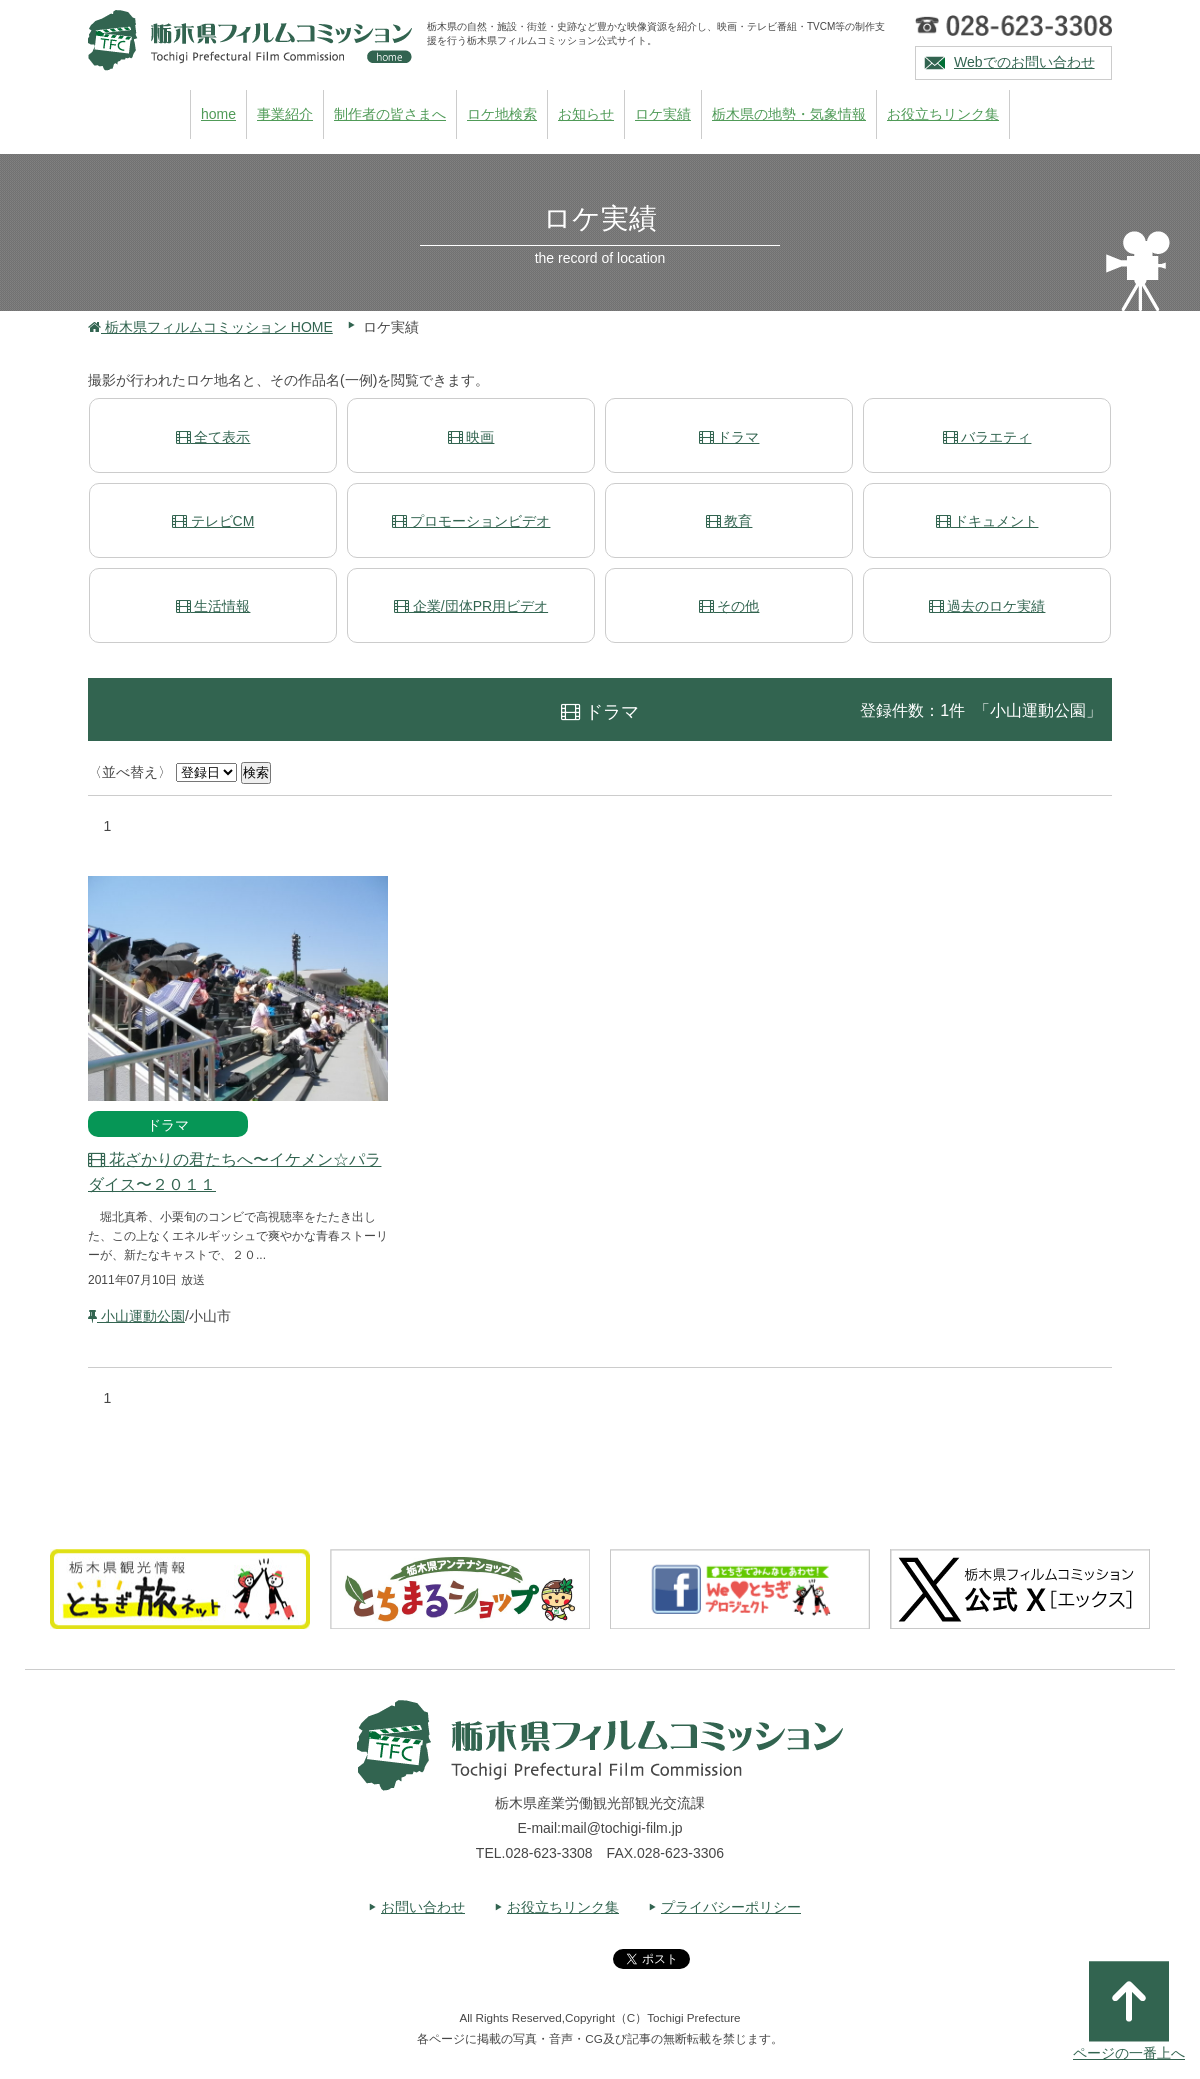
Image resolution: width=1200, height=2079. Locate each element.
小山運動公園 (136, 1316)
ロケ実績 (663, 114)
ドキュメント (987, 521)
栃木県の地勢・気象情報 (789, 114)
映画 (471, 437)
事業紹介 (285, 114)
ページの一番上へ (1129, 2011)
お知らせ (586, 114)
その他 (729, 606)
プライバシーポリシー (731, 1907)
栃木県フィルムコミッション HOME (210, 327)
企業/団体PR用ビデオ (471, 606)
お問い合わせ (423, 1907)
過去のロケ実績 (987, 606)
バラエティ (987, 437)
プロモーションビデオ (471, 521)
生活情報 (213, 606)
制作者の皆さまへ (390, 114)
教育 (729, 521)
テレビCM (213, 521)
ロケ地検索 (502, 114)
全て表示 (213, 437)
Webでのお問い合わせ (1024, 62)
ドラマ (729, 437)
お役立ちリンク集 (943, 114)
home (218, 114)
